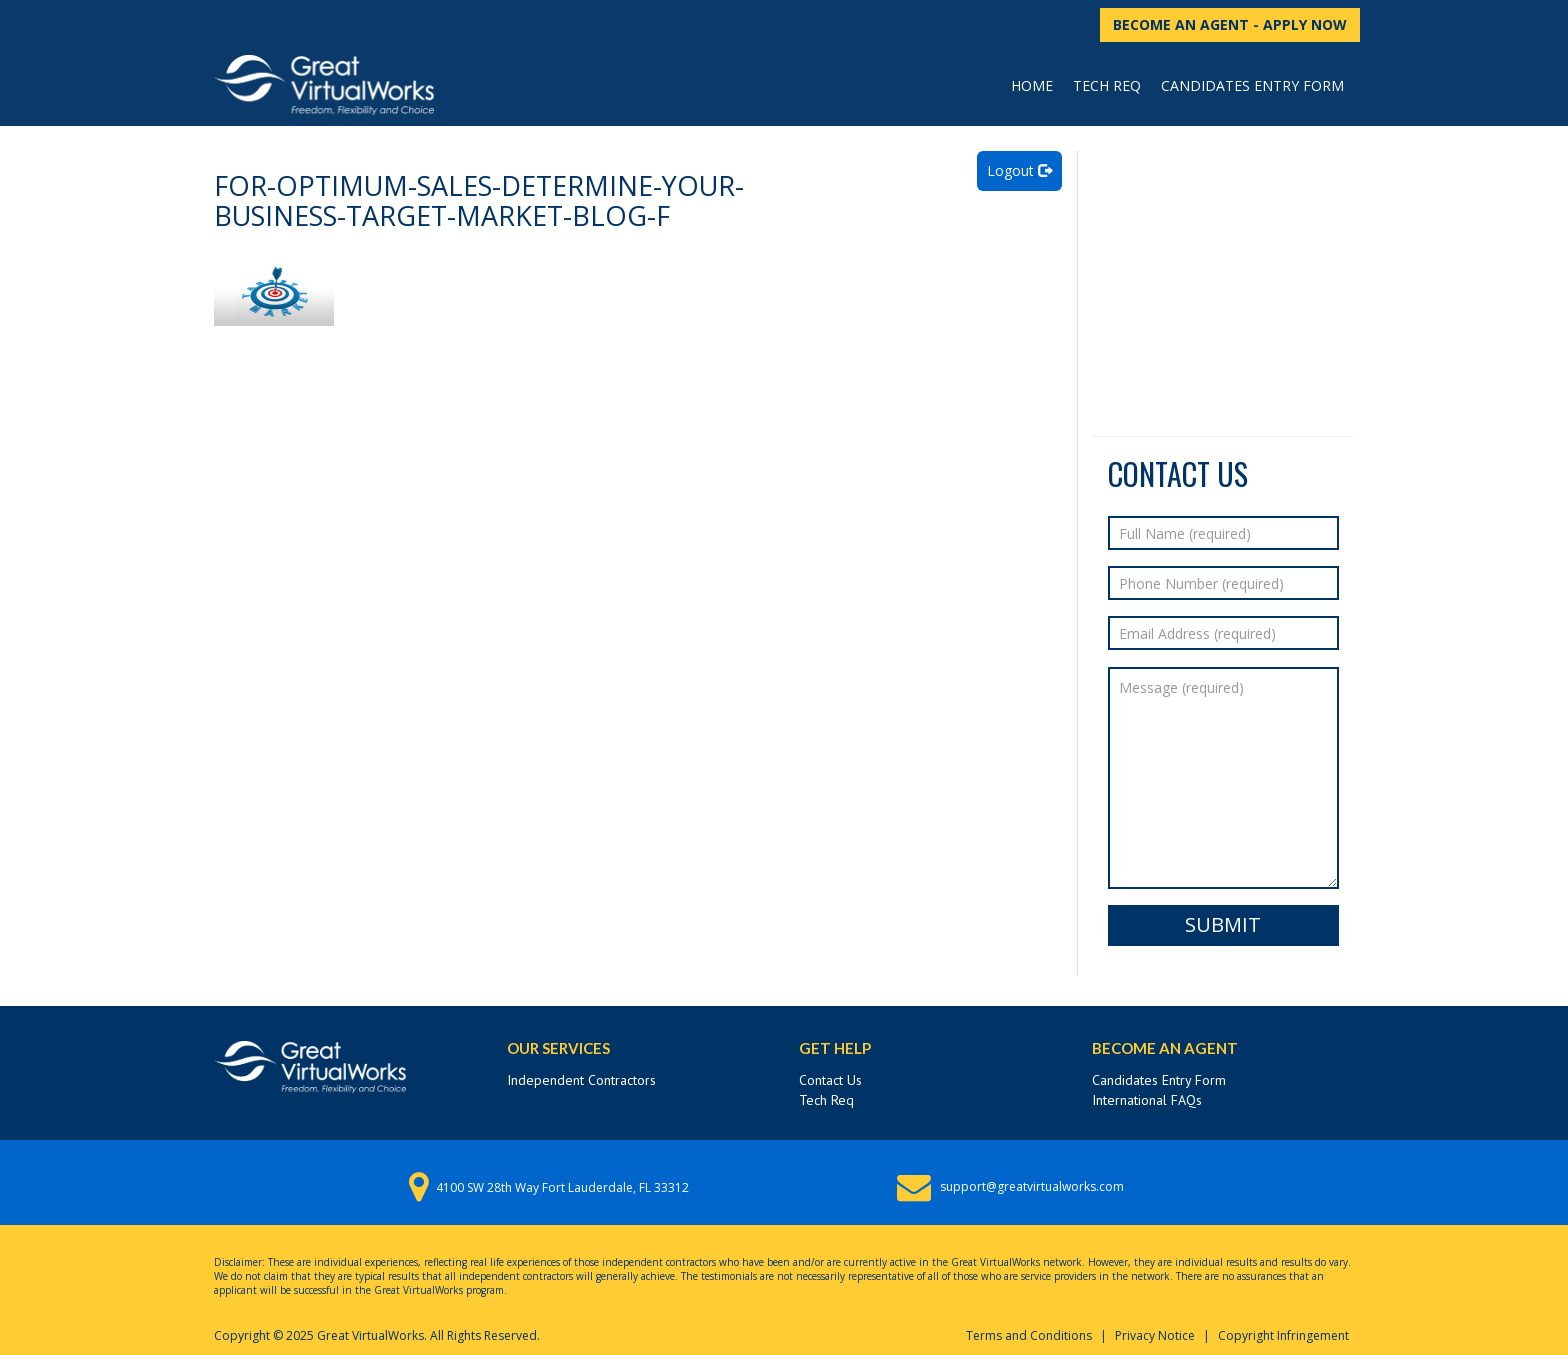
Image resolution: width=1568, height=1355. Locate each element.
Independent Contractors (581, 1080)
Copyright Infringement (1283, 1335)
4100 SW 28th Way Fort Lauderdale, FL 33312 (562, 1187)
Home (1032, 85)
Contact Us (830, 1080)
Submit (1223, 924)
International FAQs (1147, 1100)
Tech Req (1107, 85)
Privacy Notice (1155, 1335)
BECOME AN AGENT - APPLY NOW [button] (1230, 24)
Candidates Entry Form (1252, 85)
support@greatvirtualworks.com (1032, 1186)
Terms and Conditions (1029, 1335)
